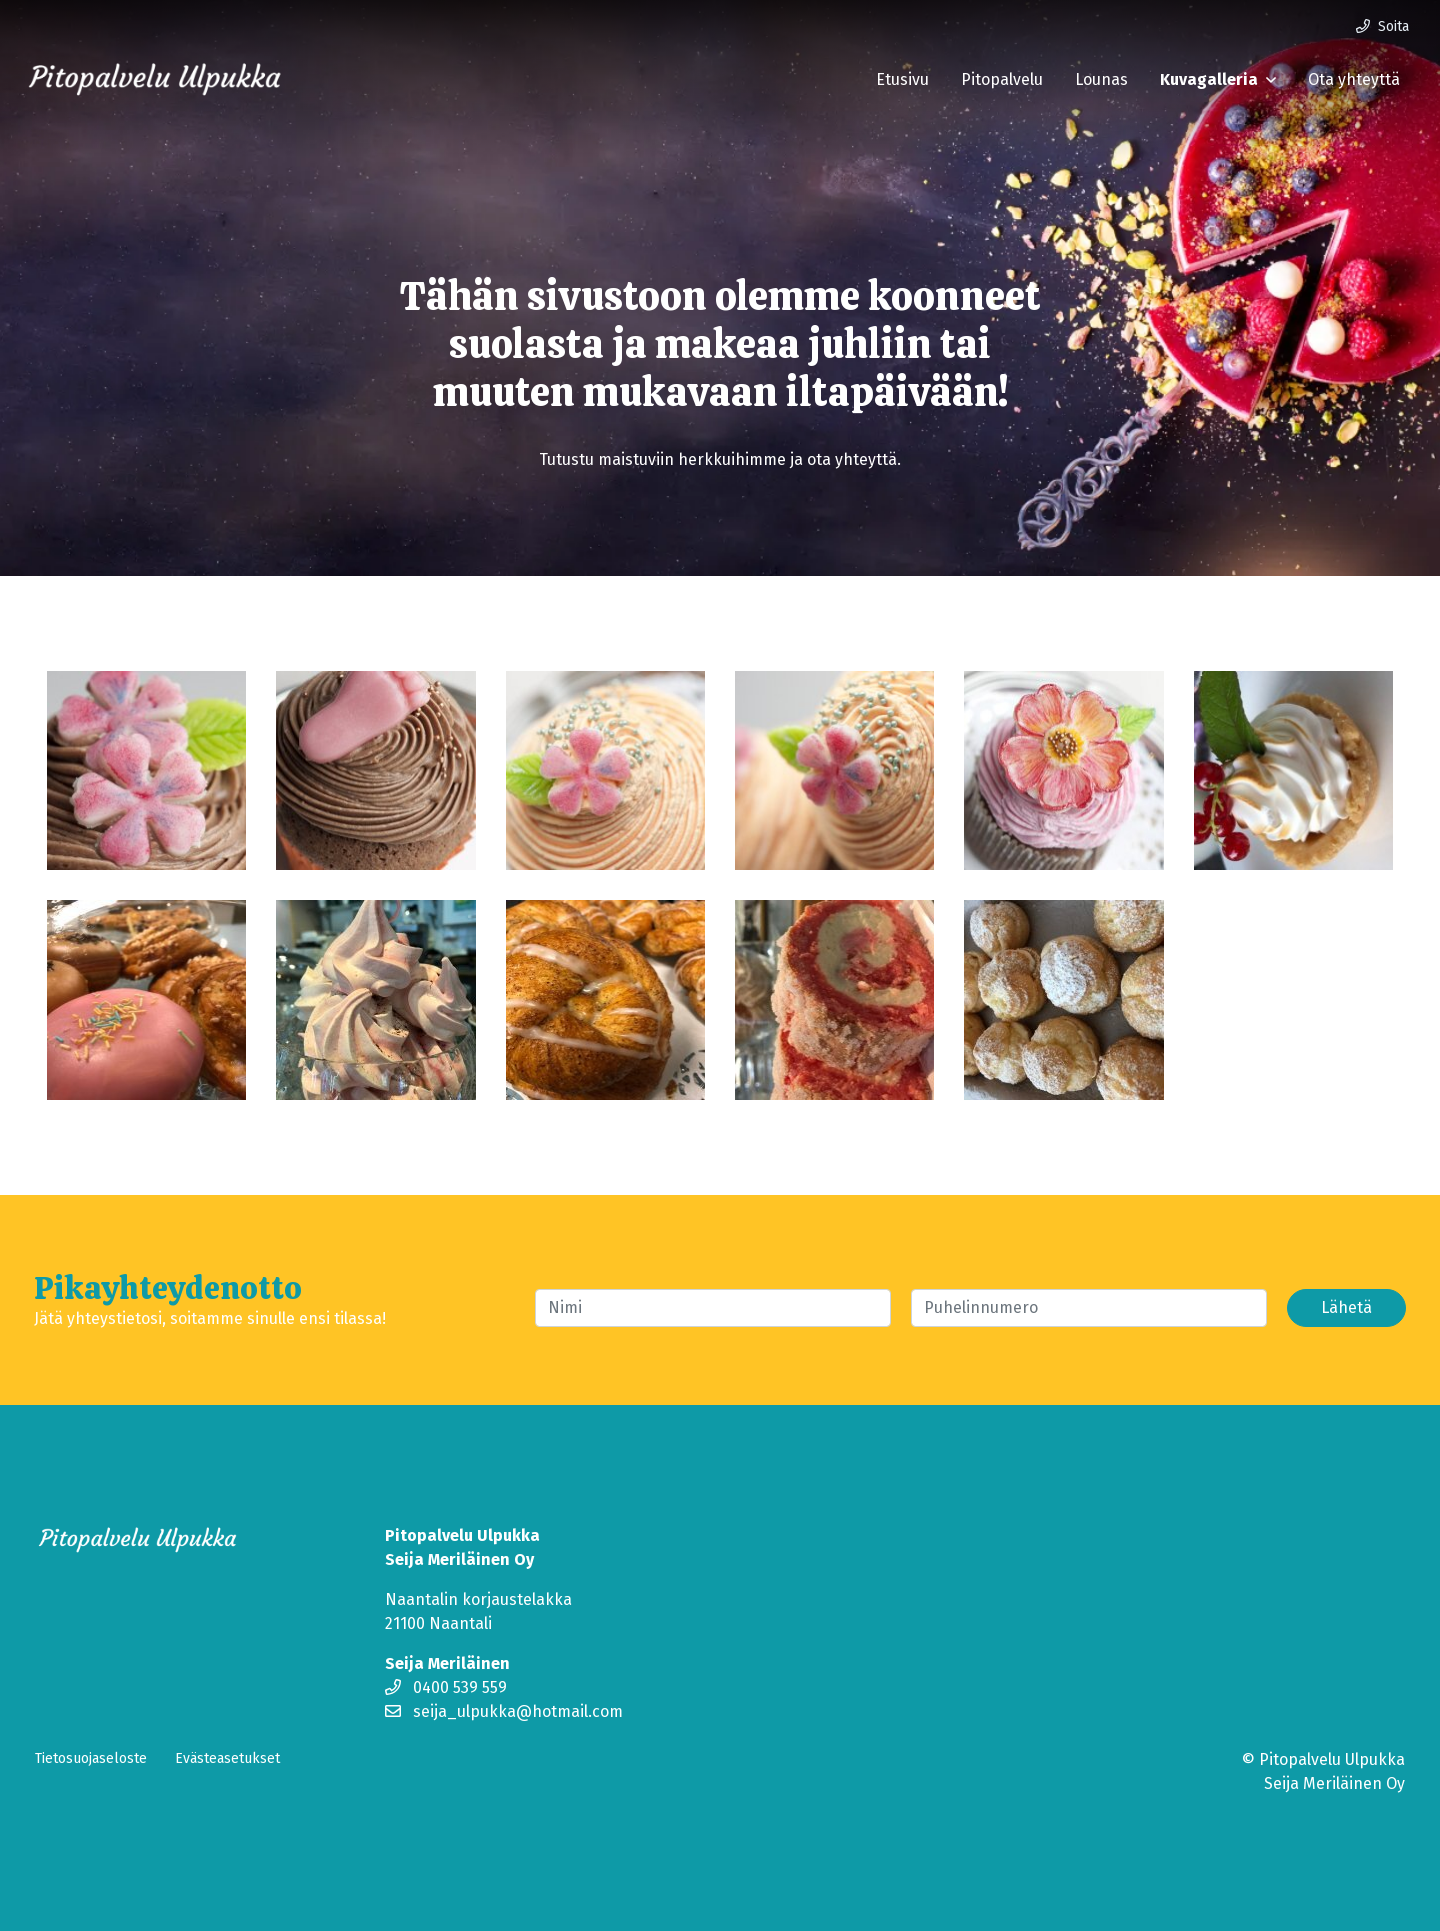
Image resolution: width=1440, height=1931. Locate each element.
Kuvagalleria (1209, 79)
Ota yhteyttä (1354, 79)
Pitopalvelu (1002, 79)
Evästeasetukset (227, 1758)
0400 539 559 (446, 1687)
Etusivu (902, 79)
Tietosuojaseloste (91, 1758)
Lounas (1101, 79)
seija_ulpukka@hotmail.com (504, 1711)
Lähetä (1346, 1307)
